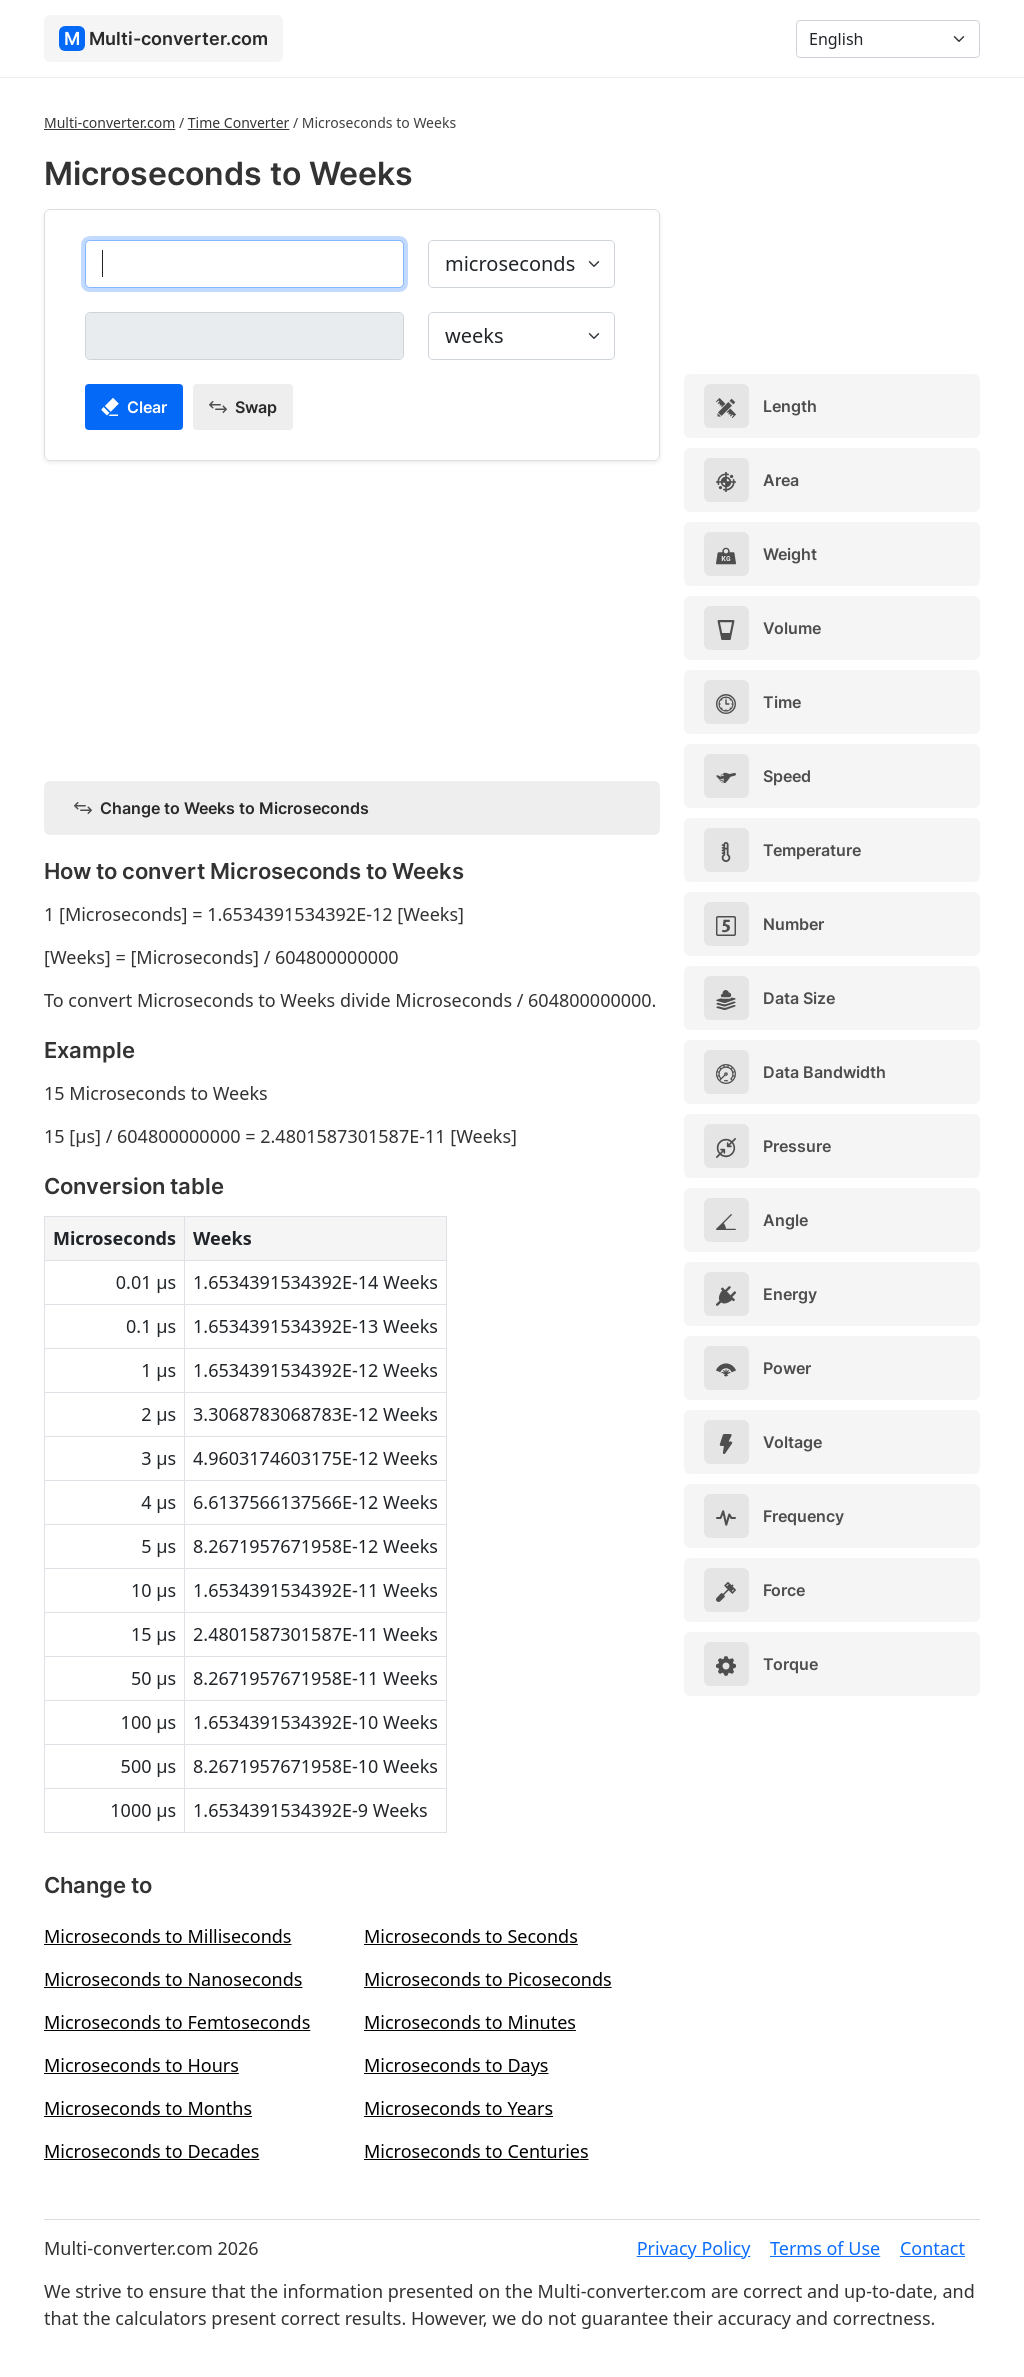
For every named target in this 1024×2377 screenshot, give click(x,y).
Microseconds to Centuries (476, 2151)
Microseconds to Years (458, 2108)
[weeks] (244, 336)
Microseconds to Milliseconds (167, 1936)
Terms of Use (825, 2248)
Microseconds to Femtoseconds (177, 2022)
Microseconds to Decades (151, 2151)
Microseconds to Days (456, 2065)
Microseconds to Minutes (470, 2022)
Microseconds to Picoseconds (488, 1979)
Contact (932, 2248)
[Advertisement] (352, 617)
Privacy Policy (694, 2248)
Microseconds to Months (148, 2108)
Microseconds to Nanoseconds (173, 1979)
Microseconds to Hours (141, 2065)
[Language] (888, 39)
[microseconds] (244, 264)
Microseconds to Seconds (471, 1936)
